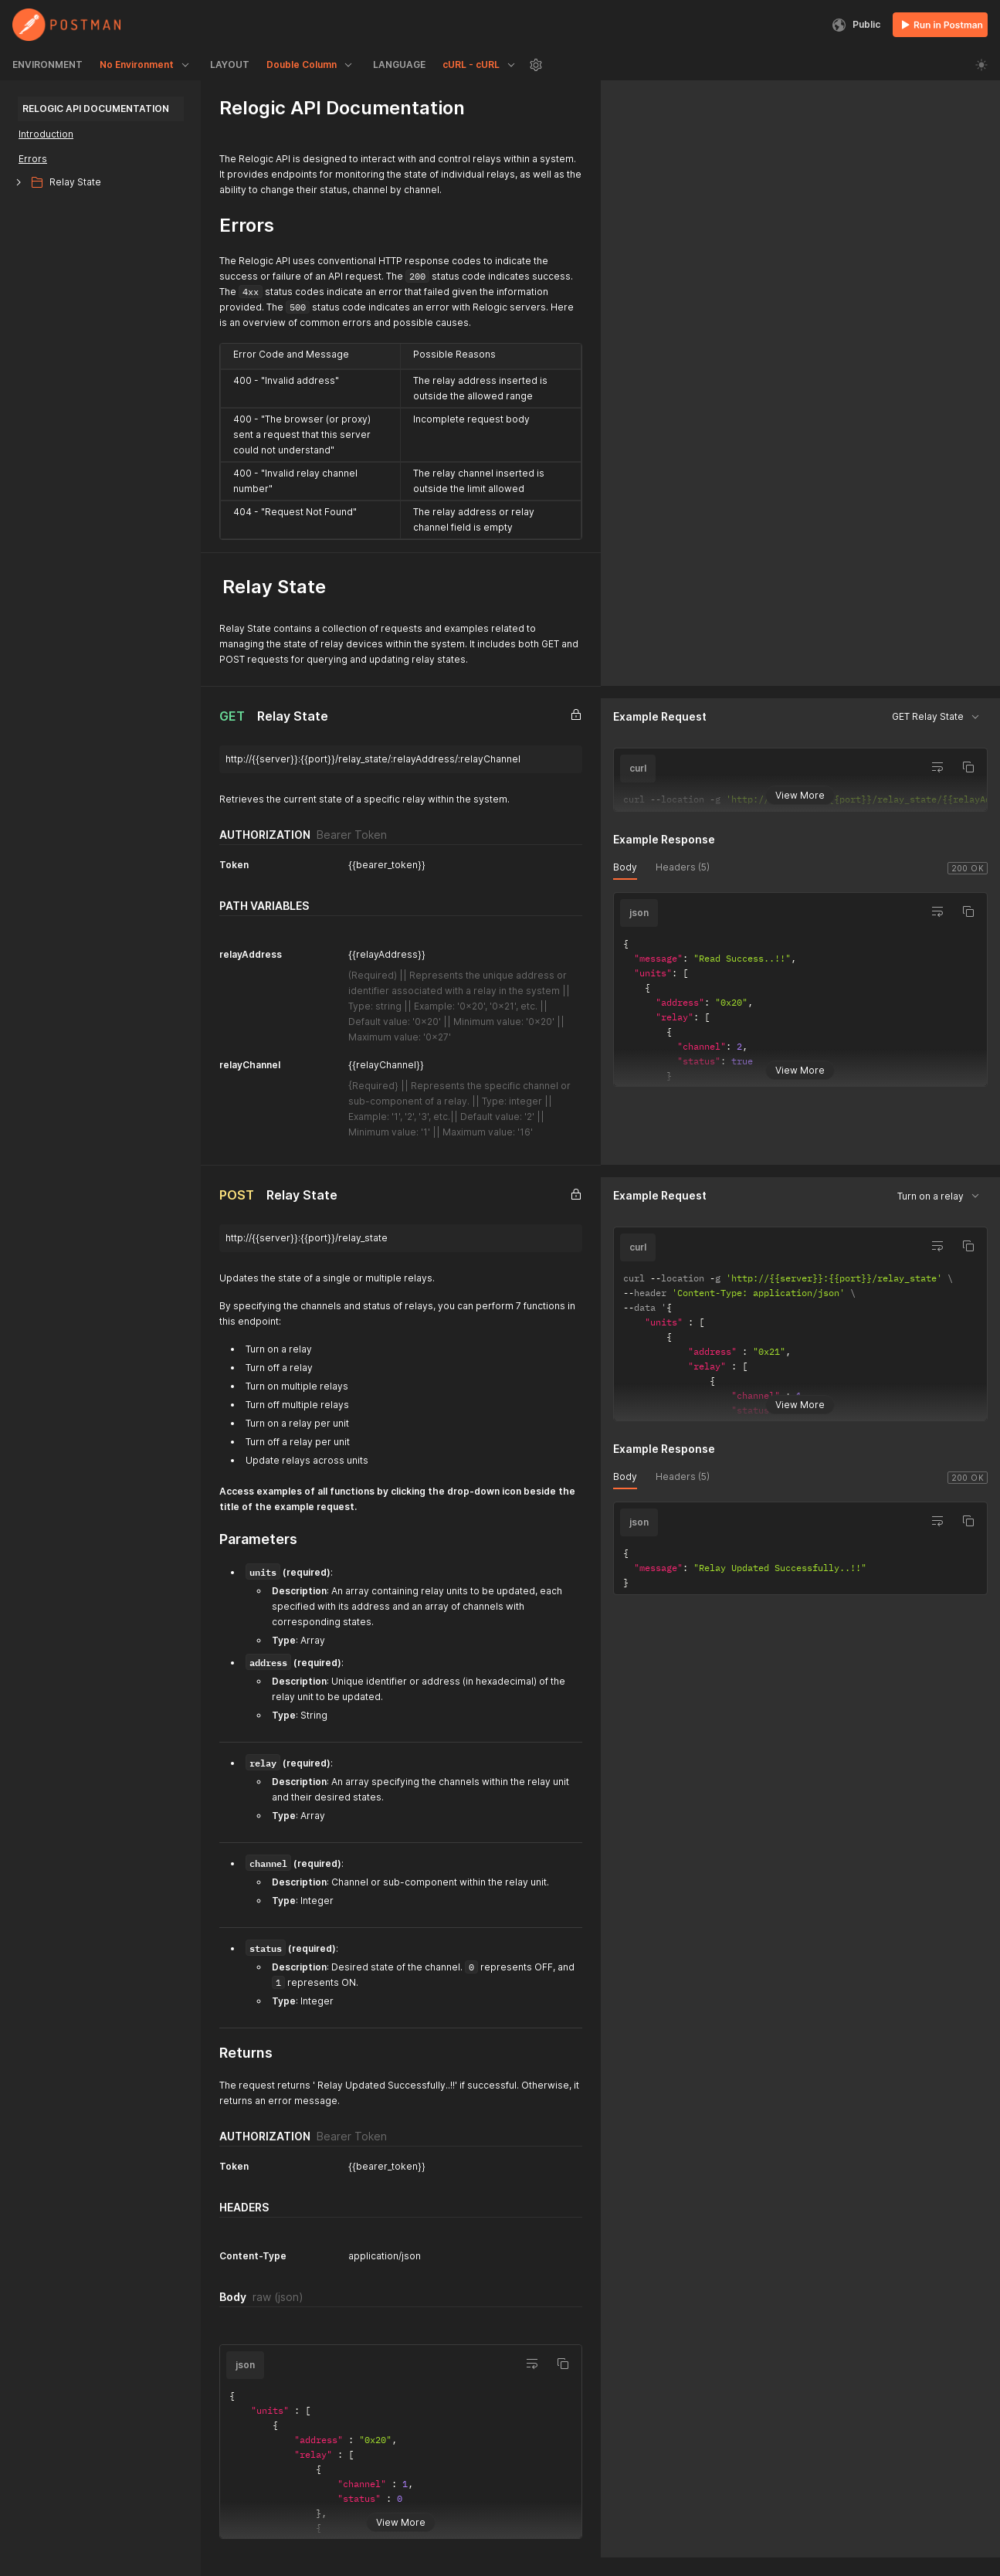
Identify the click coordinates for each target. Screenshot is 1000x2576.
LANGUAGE (399, 64)
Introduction (46, 134)
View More (800, 794)
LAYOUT (229, 64)
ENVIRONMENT (47, 64)
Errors (33, 159)
